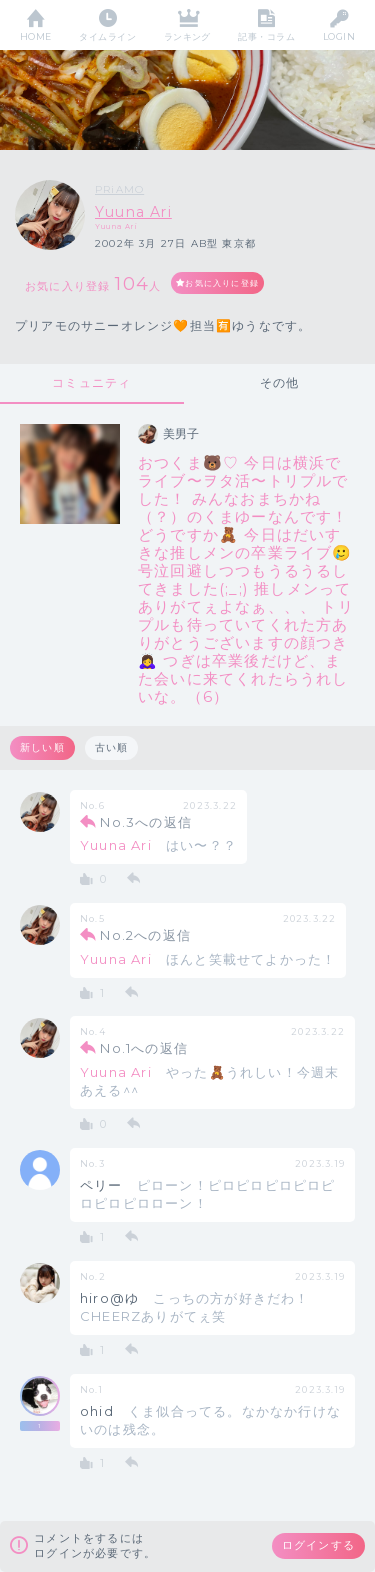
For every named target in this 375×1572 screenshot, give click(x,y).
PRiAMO (119, 189)
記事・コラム (266, 36)
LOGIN (339, 36)
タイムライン (107, 36)
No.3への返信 (146, 822)
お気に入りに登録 (222, 283)
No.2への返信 (145, 935)
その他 (280, 382)
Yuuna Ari (133, 212)
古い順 (112, 747)
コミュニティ (91, 382)
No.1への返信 (144, 1048)
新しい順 (42, 747)
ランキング (187, 36)
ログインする (318, 1545)
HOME (36, 36)
